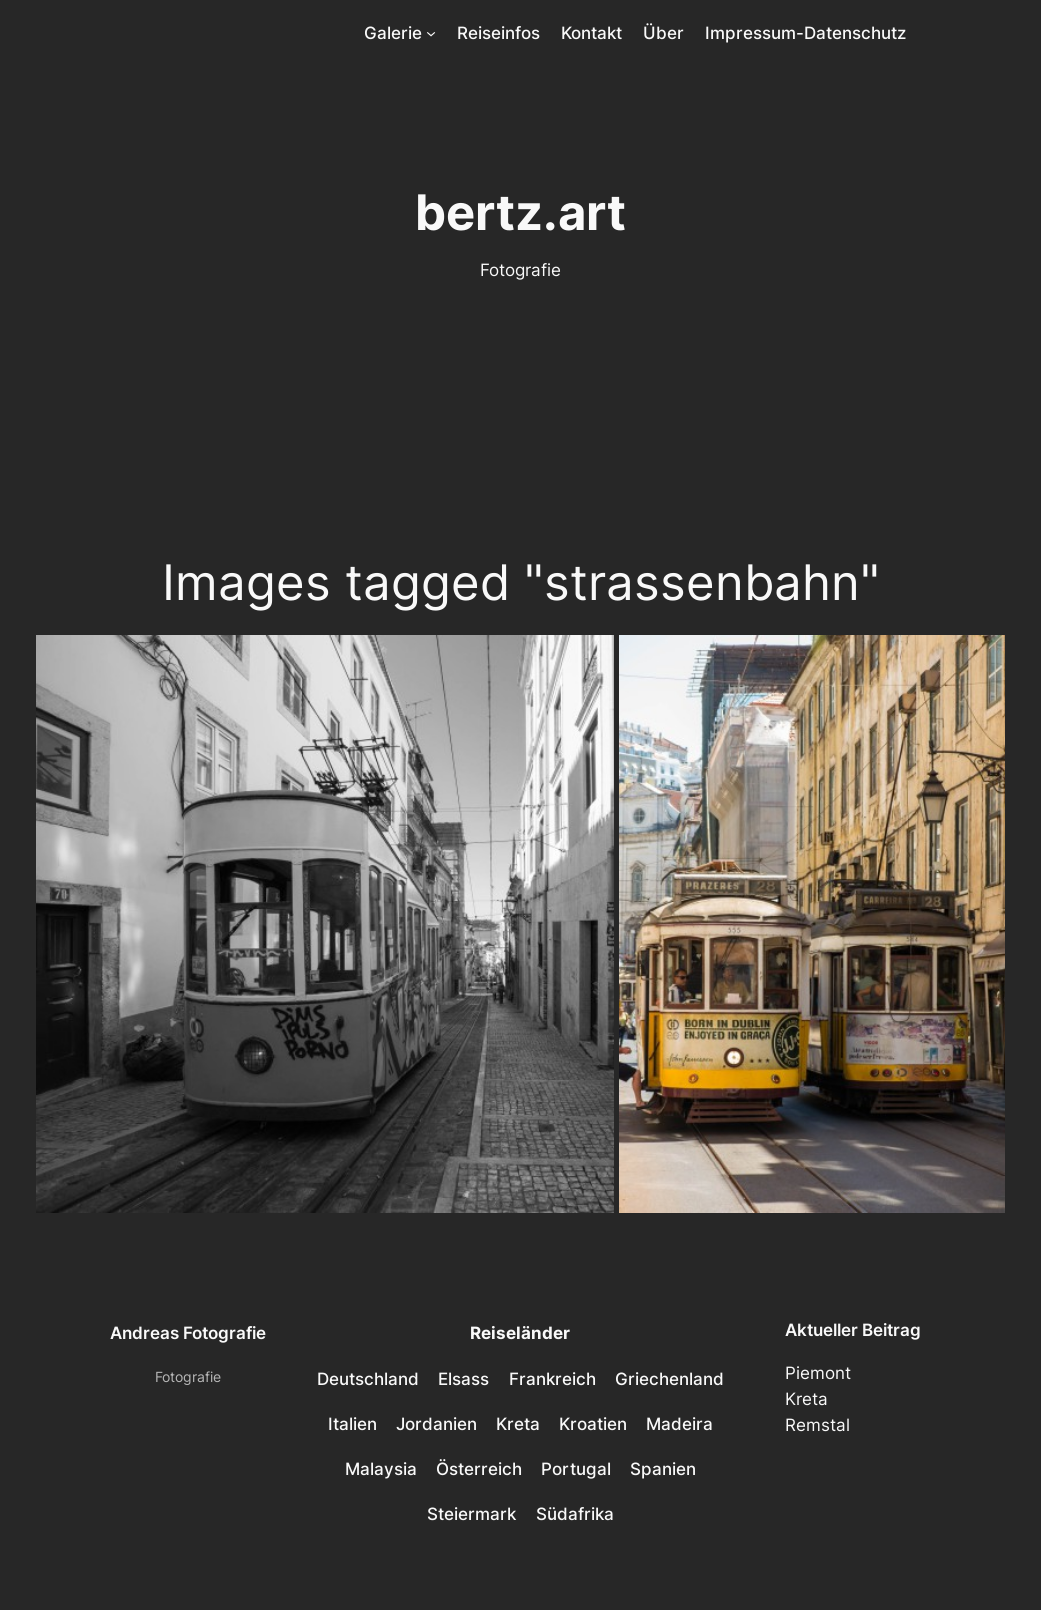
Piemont (818, 1373)
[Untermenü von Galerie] (431, 33)
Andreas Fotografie (188, 1333)
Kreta (806, 1399)
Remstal (817, 1425)
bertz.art (520, 212)
